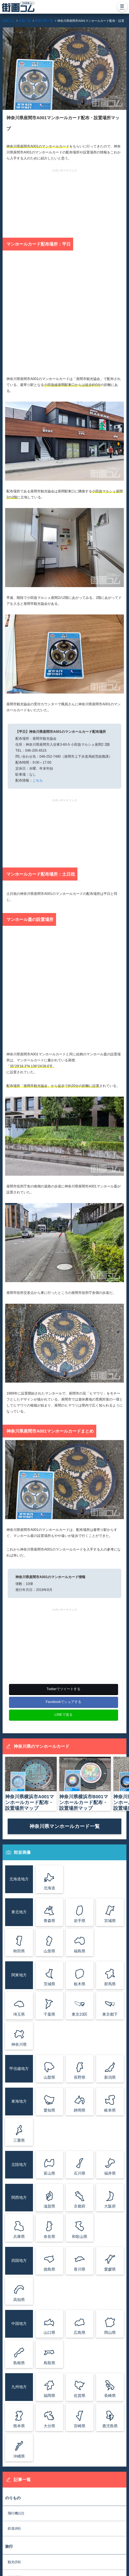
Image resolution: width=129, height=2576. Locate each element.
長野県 (79, 2077)
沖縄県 (19, 2456)
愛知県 (49, 2110)
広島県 (79, 2332)
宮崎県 (79, 2426)
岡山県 (110, 2332)
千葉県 (49, 2014)
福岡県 (49, 2395)
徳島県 (49, 2269)
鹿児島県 (110, 2426)
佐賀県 (79, 2395)
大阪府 (110, 2206)
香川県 (79, 2269)
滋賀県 (49, 2206)
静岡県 (79, 2110)
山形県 (49, 1951)
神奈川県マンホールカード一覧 (65, 1826)
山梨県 (49, 2077)
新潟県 (110, 2077)
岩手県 (79, 1921)
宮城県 (110, 1921)
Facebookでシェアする (63, 1702)
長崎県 (110, 2395)
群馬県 (110, 1984)
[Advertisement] (64, 202)
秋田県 (19, 1951)
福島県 (79, 1951)
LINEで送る (64, 1714)
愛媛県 (110, 2269)
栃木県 (79, 1984)
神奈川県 (19, 2044)
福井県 (110, 2173)
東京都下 (110, 2014)
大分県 (49, 2426)
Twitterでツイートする (63, 1689)
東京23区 (79, 2014)
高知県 (19, 2300)
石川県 (79, 2173)
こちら (38, 780)
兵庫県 (19, 2236)
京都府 (79, 2206)
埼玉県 (19, 2014)
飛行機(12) (16, 2513)
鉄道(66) (14, 2528)
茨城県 (49, 1984)
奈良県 (49, 2236)
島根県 (19, 2363)
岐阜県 (110, 2110)
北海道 (49, 1888)
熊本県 (19, 2426)
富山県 (49, 2173)
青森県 (49, 1921)
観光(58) (14, 2562)
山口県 (49, 2332)
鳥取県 (49, 2363)
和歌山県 (79, 2236)
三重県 (19, 2140)
